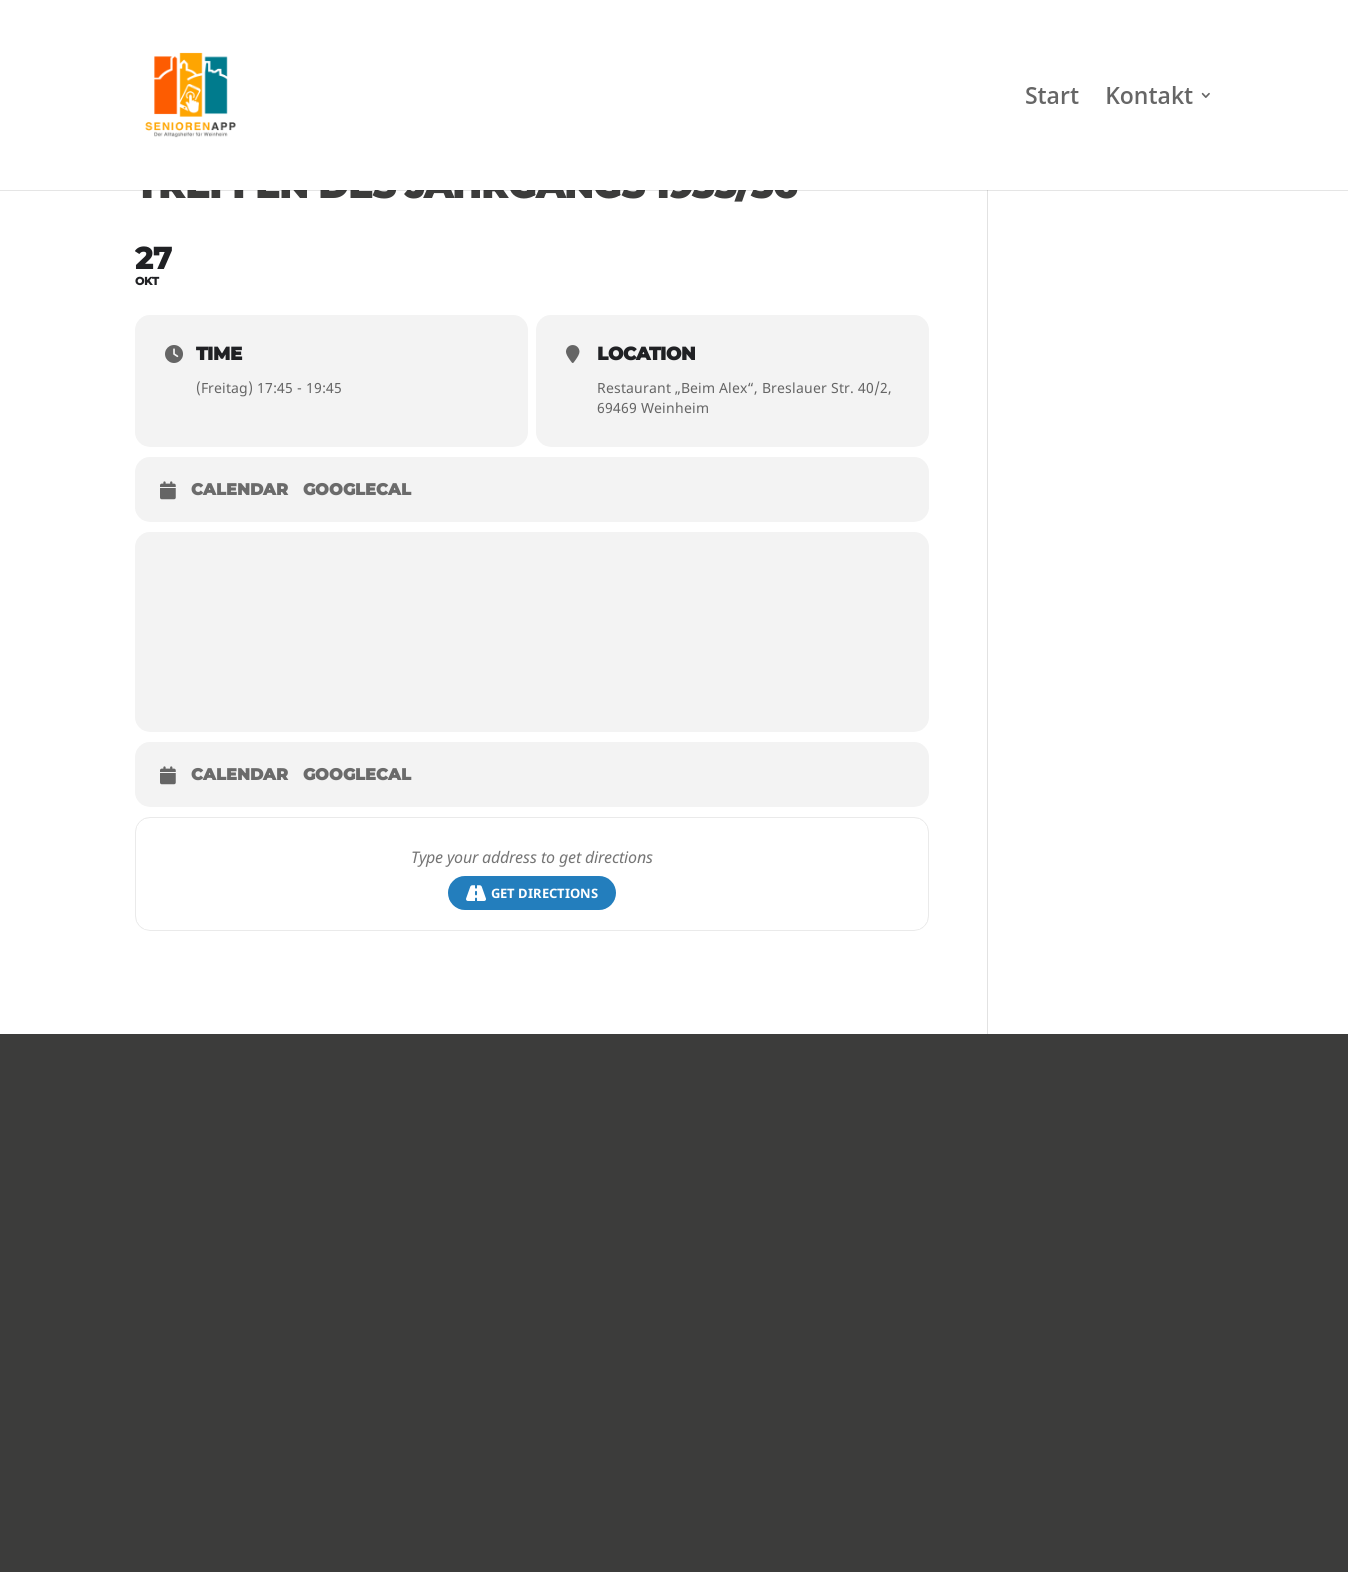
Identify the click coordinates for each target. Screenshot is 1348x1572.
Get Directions (532, 893)
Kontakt (1149, 99)
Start (1052, 99)
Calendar (239, 489)
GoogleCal (357, 489)
